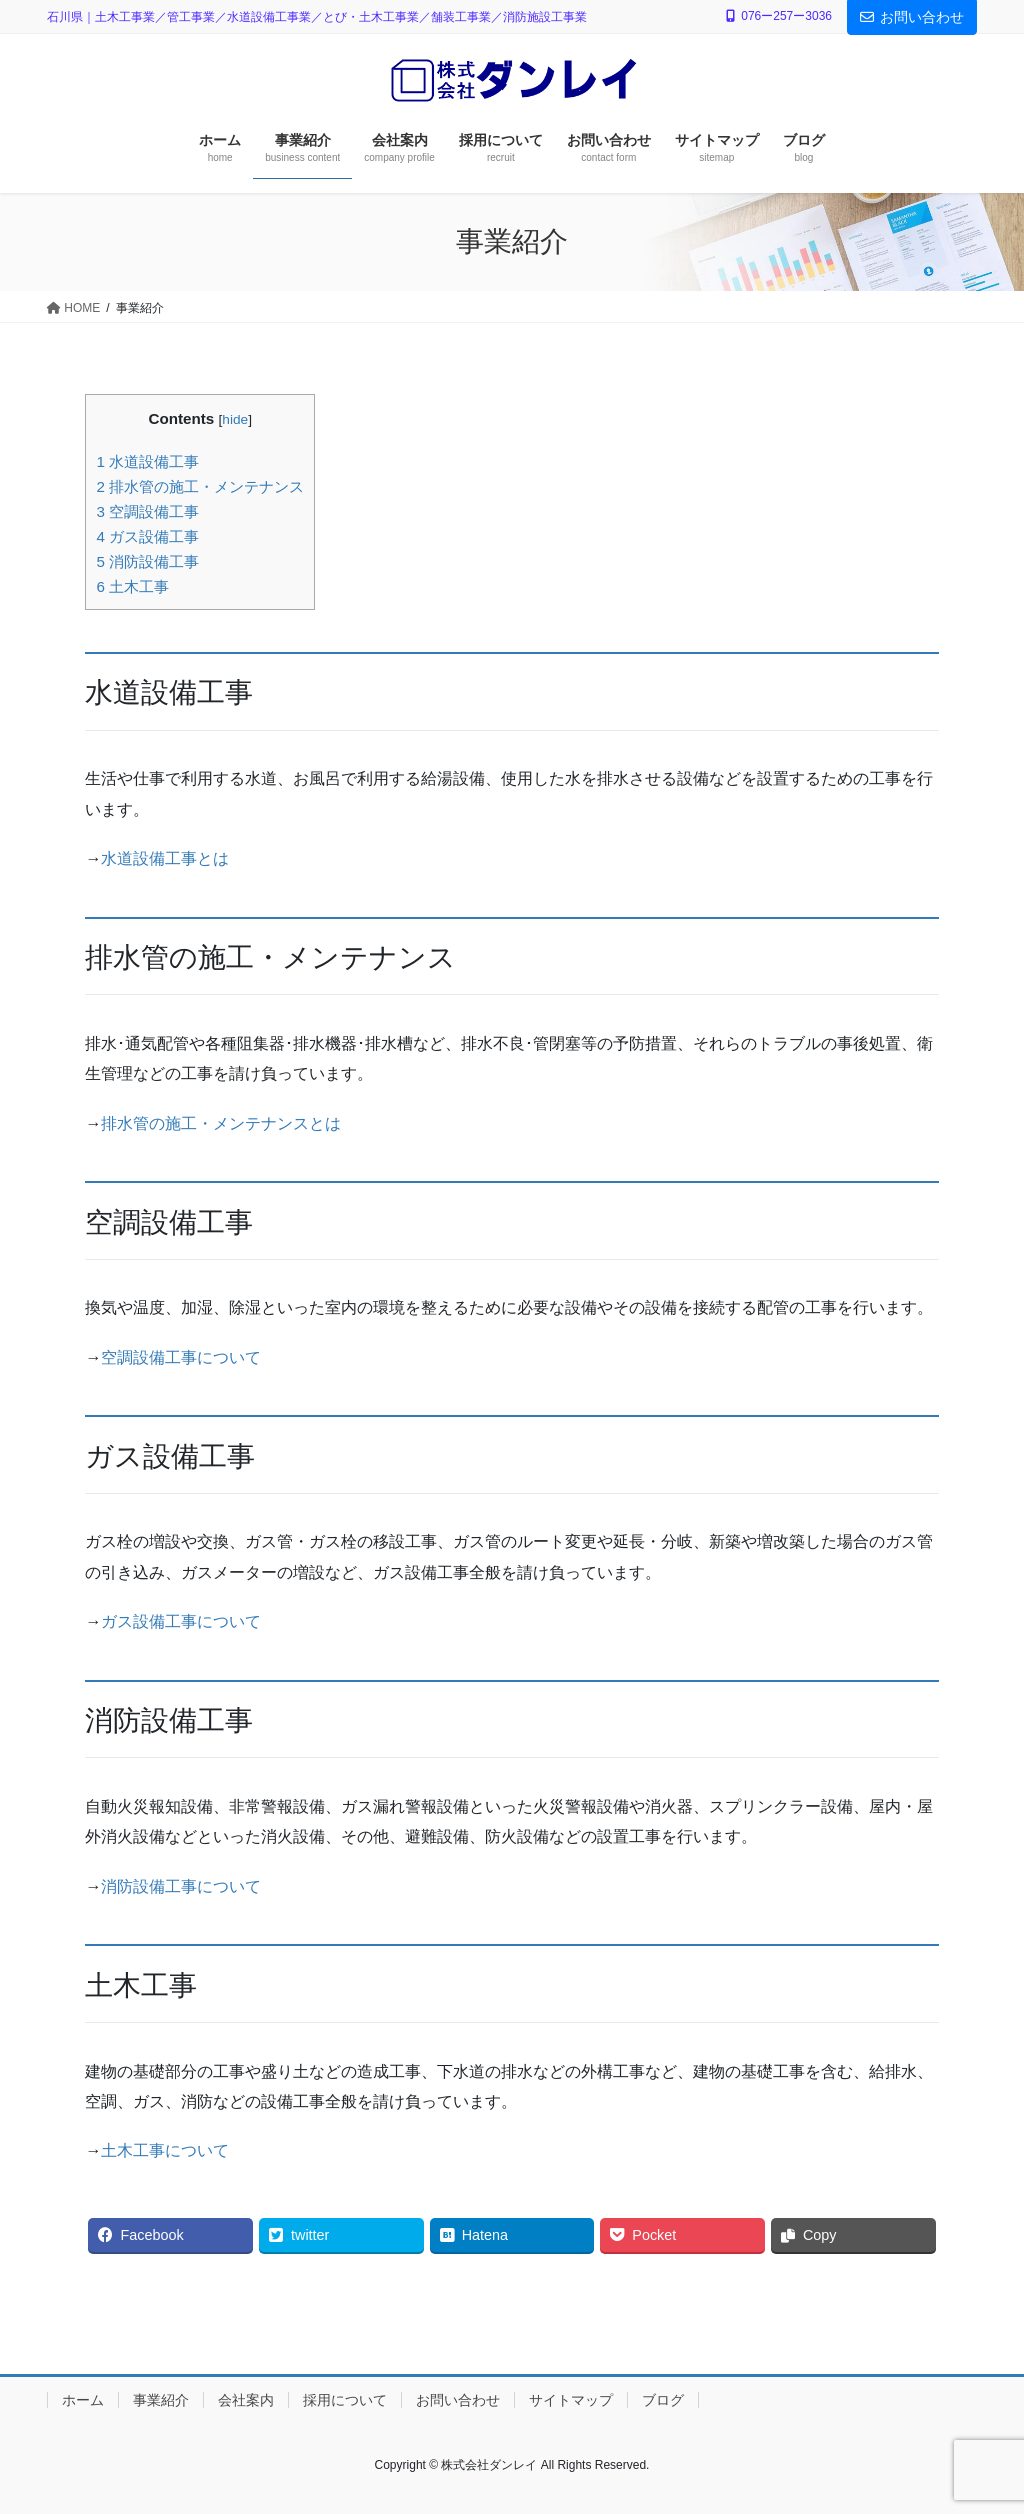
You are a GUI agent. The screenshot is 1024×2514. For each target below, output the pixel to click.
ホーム (83, 2400)
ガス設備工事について (181, 1621)
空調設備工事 (147, 511)
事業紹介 (161, 2400)
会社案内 (246, 2400)
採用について (345, 2400)
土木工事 (132, 586)
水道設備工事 (147, 461)
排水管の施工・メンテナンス (200, 486)
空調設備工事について (181, 1357)
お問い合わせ (912, 17)
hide (235, 419)
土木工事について (165, 2150)
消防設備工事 (147, 561)
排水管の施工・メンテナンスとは (221, 1123)
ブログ (663, 2400)
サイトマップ (571, 2400)
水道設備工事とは (165, 858)
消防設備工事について (181, 1886)
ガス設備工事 (147, 536)
